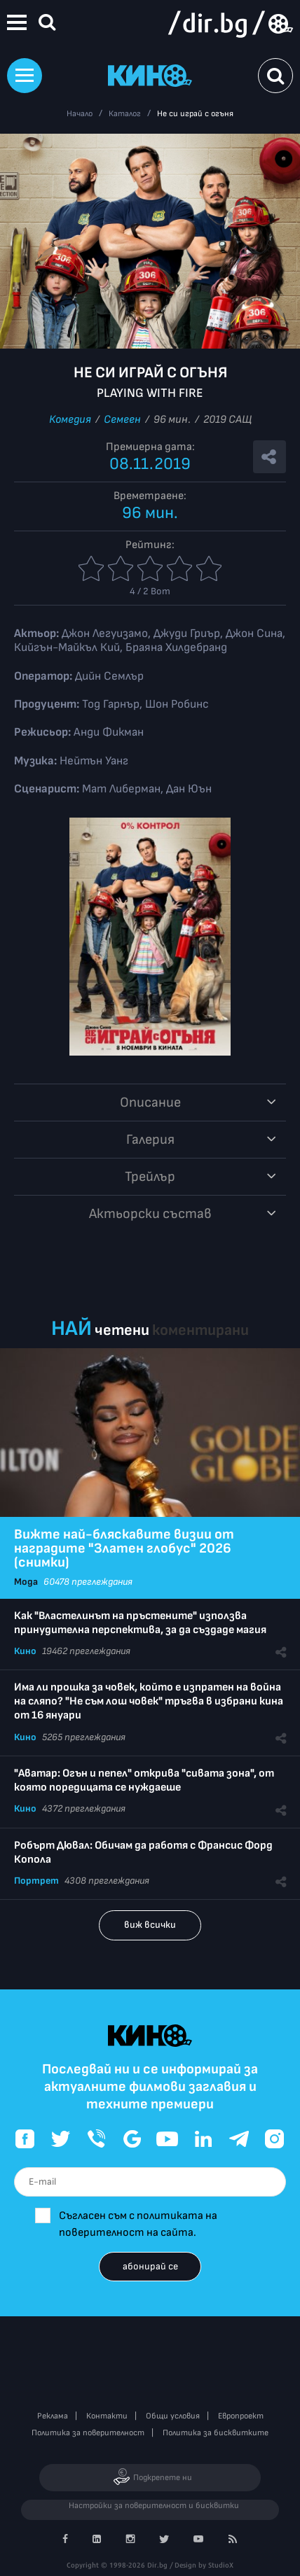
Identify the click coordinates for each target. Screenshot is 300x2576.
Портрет (36, 1880)
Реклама (52, 2416)
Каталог (125, 113)
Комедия (70, 419)
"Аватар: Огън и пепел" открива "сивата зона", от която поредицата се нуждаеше (144, 1780)
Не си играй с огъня (195, 113)
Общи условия (173, 2416)
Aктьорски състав (150, 1213)
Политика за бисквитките (215, 2433)
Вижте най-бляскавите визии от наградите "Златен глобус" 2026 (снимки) (124, 1548)
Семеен (122, 419)
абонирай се (150, 2266)
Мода (26, 1582)
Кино (25, 1651)
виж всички (150, 1925)
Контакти (107, 2416)
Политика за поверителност (88, 2433)
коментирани (200, 1330)
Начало (80, 113)
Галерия (150, 1139)
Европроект (241, 2416)
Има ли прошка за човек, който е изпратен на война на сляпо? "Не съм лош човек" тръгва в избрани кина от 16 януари (148, 1701)
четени (122, 1330)
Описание (150, 1102)
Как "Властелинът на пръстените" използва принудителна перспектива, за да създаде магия (140, 1623)
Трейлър (150, 1176)
